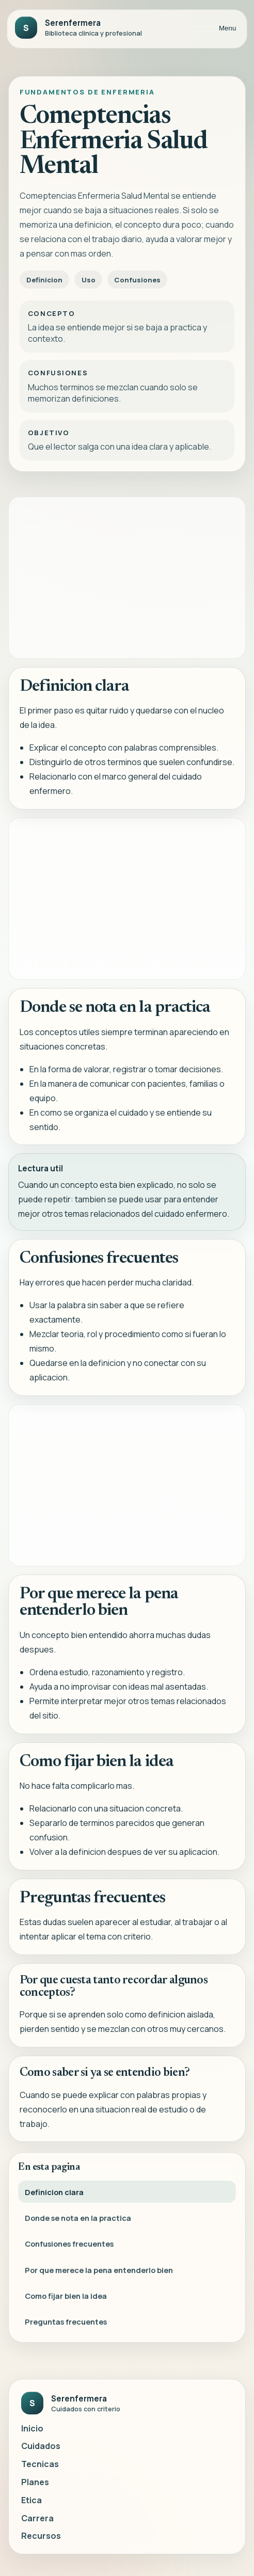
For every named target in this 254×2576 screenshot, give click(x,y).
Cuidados (40, 2446)
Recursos (41, 2535)
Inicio (32, 2428)
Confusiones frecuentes (69, 2250)
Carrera (37, 2518)
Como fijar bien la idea (66, 2302)
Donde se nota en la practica (78, 2224)
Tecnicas (40, 2464)
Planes (35, 2482)
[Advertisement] (127, 577)
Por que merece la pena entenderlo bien (99, 2276)
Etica (31, 2500)
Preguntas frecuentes (66, 2328)
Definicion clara (54, 2198)
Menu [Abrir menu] (227, 28)
